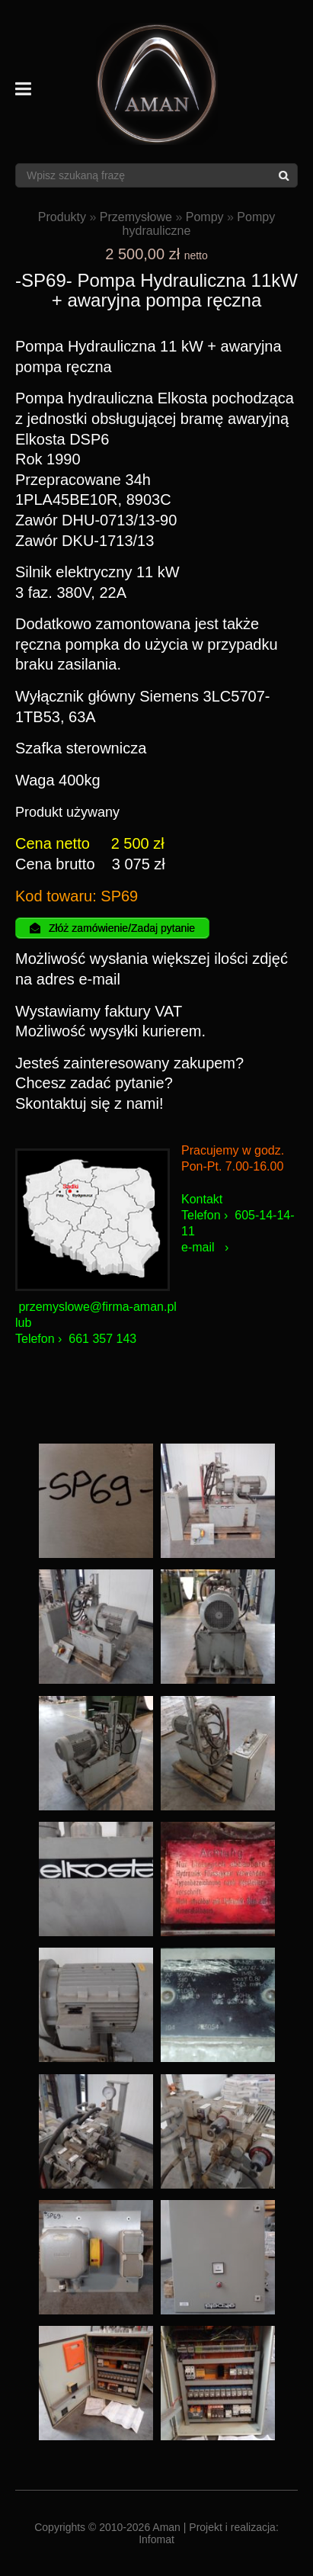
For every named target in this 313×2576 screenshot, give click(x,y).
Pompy (205, 216)
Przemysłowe (136, 216)
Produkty (62, 216)
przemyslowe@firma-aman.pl (97, 1306)
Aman (166, 2527)
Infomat (156, 2539)
